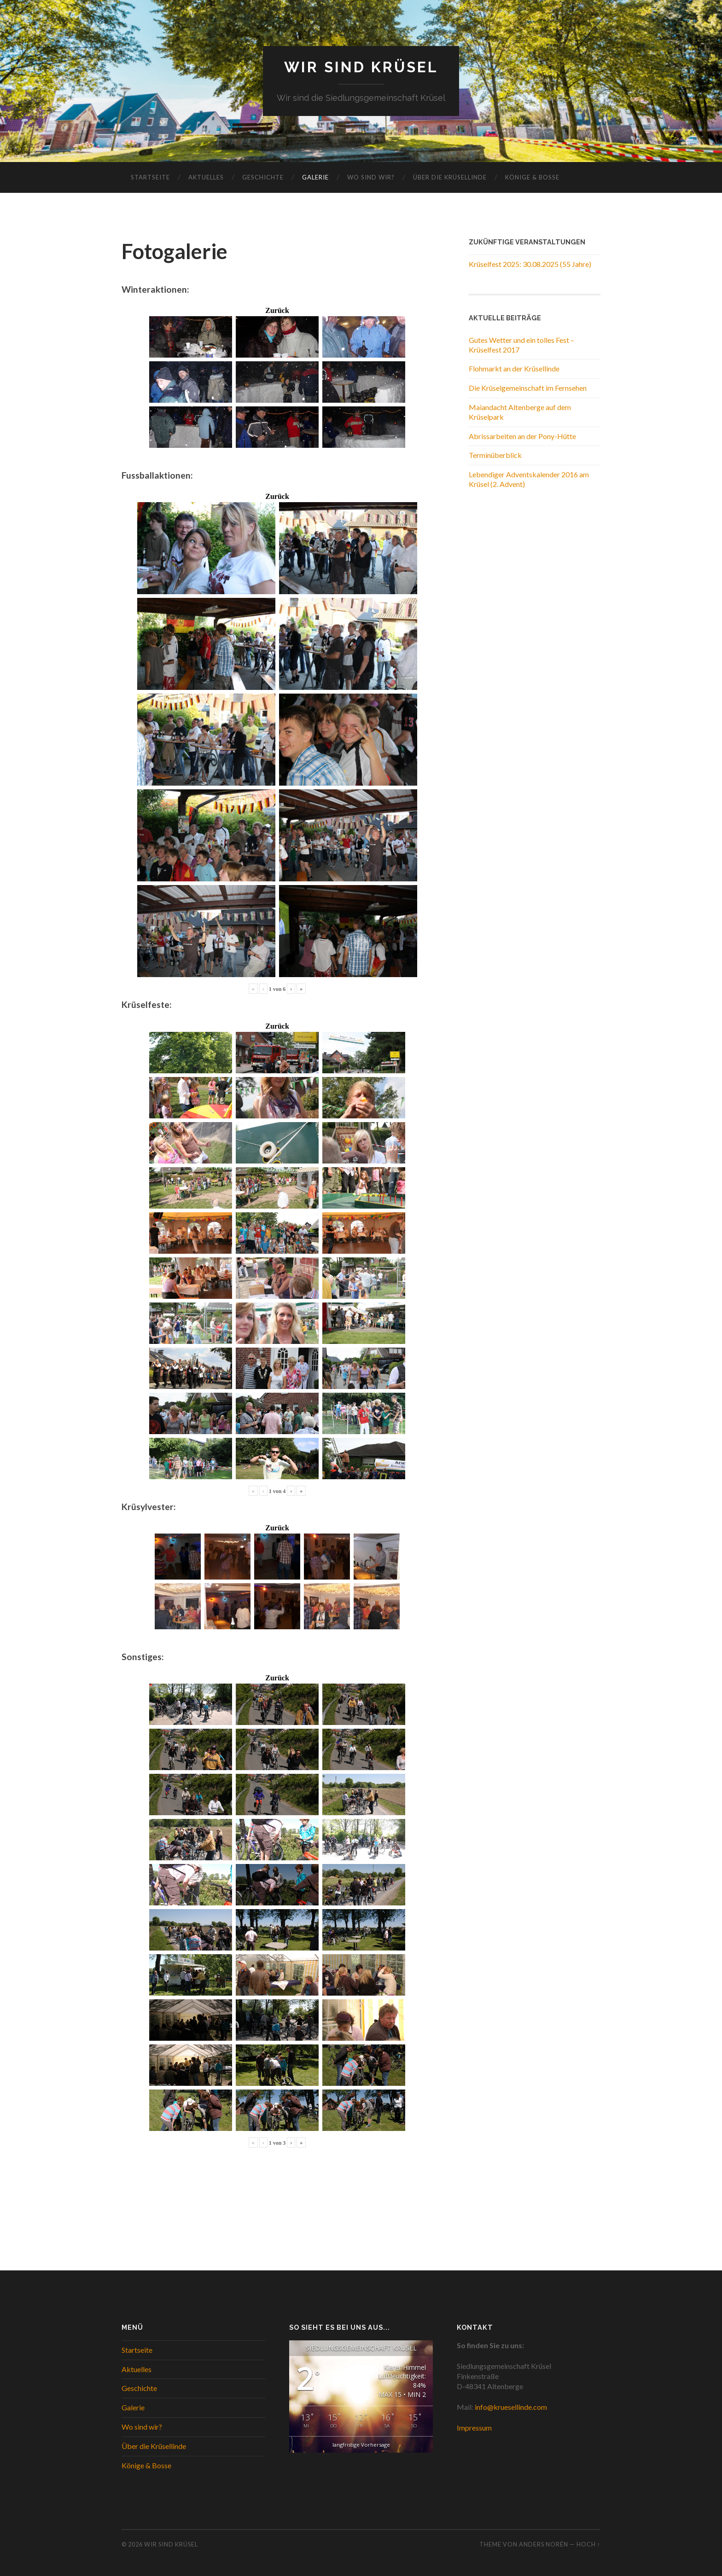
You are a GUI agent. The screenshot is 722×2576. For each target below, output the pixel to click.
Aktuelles (206, 177)
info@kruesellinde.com (511, 2406)
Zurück (277, 310)
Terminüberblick (495, 455)
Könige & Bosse (532, 177)
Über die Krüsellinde (450, 177)
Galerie (315, 177)
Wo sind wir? (371, 177)
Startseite (150, 177)
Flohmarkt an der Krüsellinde (514, 368)
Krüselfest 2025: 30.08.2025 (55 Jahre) (530, 264)
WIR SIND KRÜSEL (361, 66)
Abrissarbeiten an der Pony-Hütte (522, 436)
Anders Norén (543, 2544)
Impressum (474, 2427)
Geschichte (263, 177)
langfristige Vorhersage (361, 2444)
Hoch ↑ (588, 2544)
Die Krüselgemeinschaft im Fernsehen (528, 387)
